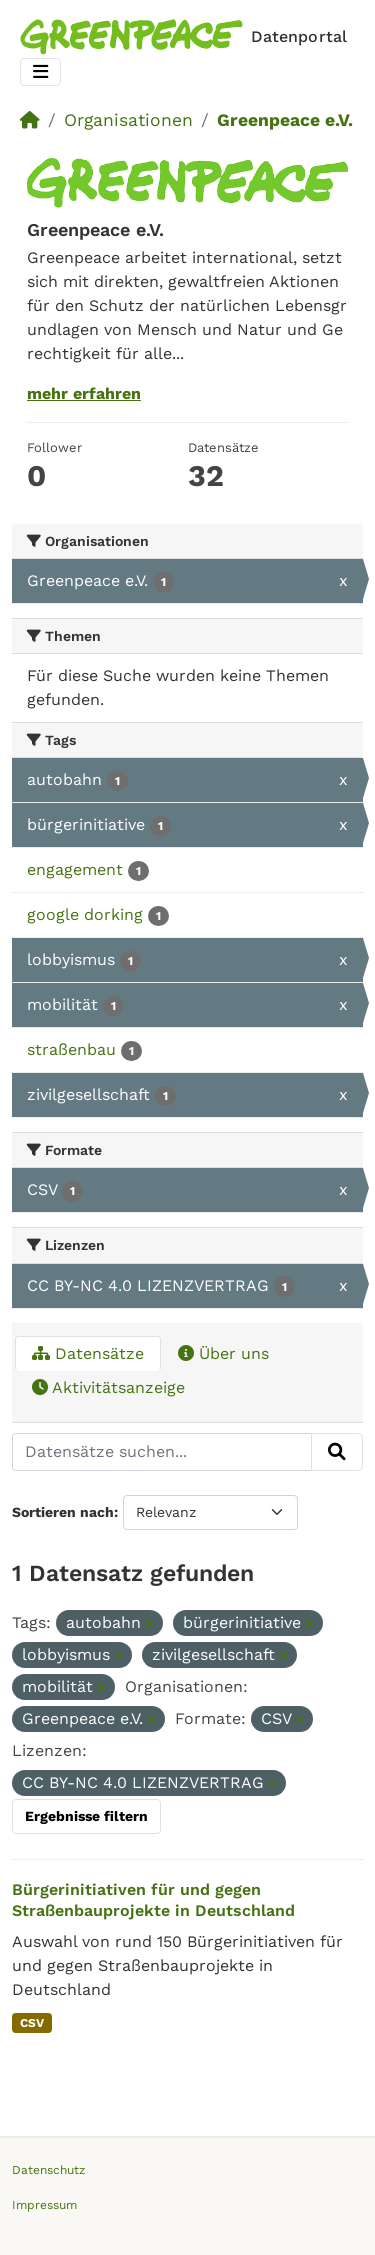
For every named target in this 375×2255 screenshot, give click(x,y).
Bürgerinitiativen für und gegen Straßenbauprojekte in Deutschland (153, 1900)
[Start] (30, 120)
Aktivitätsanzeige (108, 1387)
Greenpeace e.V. (285, 120)
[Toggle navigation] (40, 72)
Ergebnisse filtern (86, 1816)
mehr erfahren (84, 393)
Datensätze (88, 1353)
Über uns (223, 1353)
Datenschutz (48, 2170)
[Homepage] (187, 37)
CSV (32, 2023)
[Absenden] (337, 1452)
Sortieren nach (63, 1512)
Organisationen (128, 120)
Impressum (44, 2205)
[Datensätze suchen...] (162, 1452)
